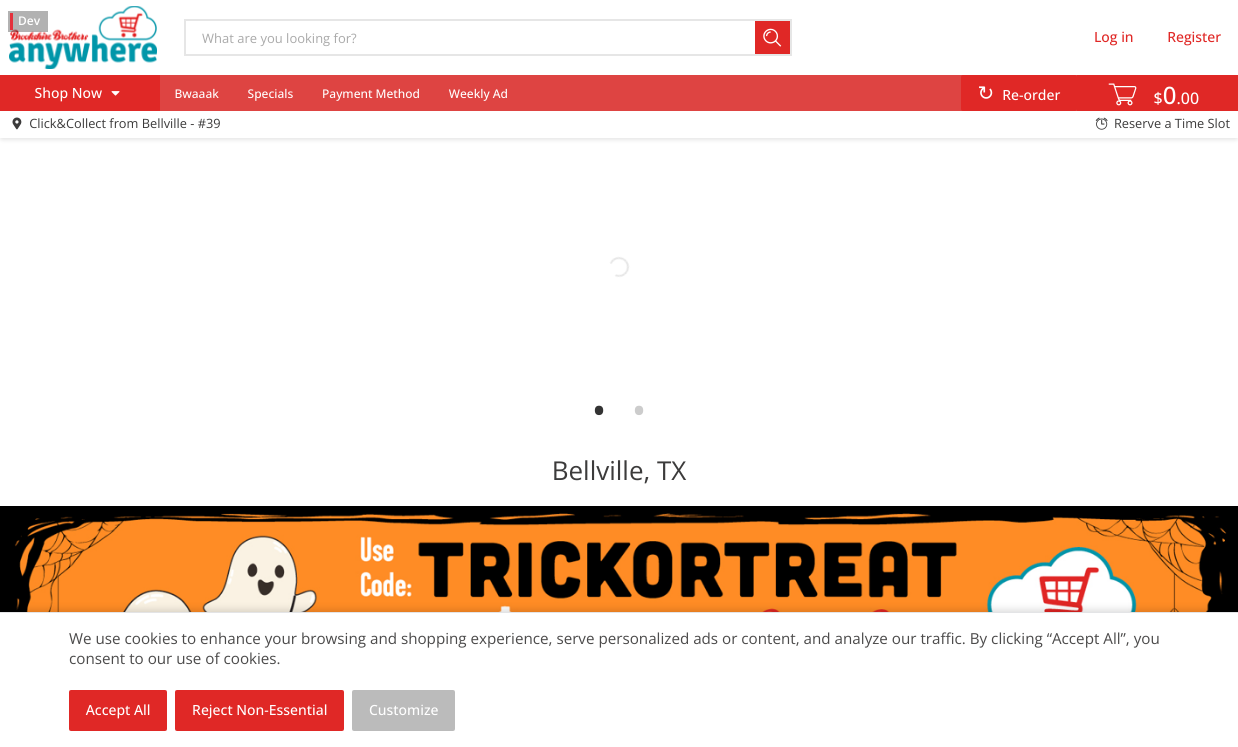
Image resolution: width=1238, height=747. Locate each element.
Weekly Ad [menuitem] (478, 93)
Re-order (1031, 95)
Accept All (118, 710)
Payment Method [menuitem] (371, 93)
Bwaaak (196, 93)
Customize (404, 710)
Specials (271, 93)
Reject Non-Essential (259, 710)
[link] (619, 267)
